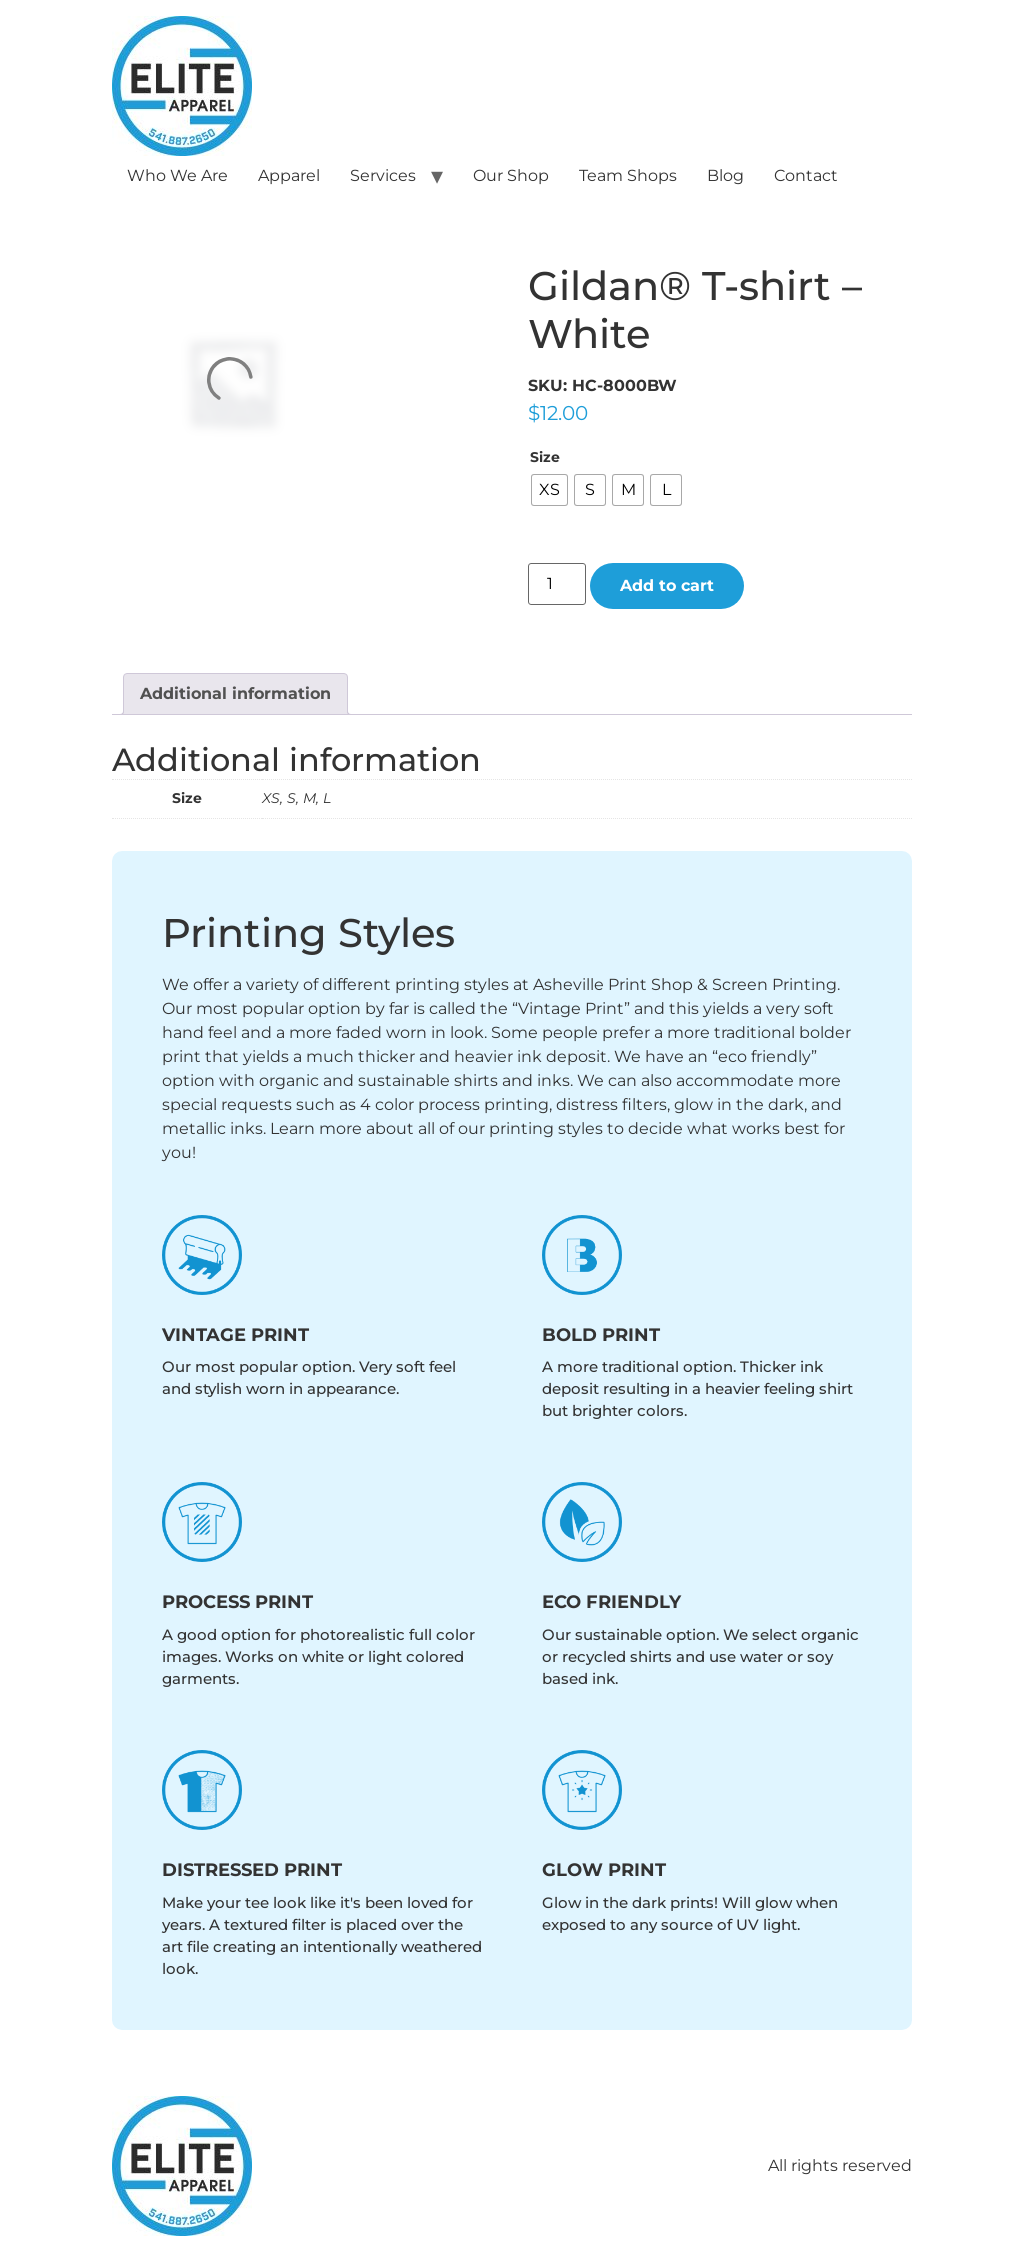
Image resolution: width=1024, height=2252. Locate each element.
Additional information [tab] (235, 693)
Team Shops (628, 175)
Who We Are (177, 175)
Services (383, 175)
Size (545, 457)
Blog (725, 175)
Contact (806, 175)
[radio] (549, 490)
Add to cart (667, 585)
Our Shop (511, 175)
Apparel (289, 175)
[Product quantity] (557, 584)
